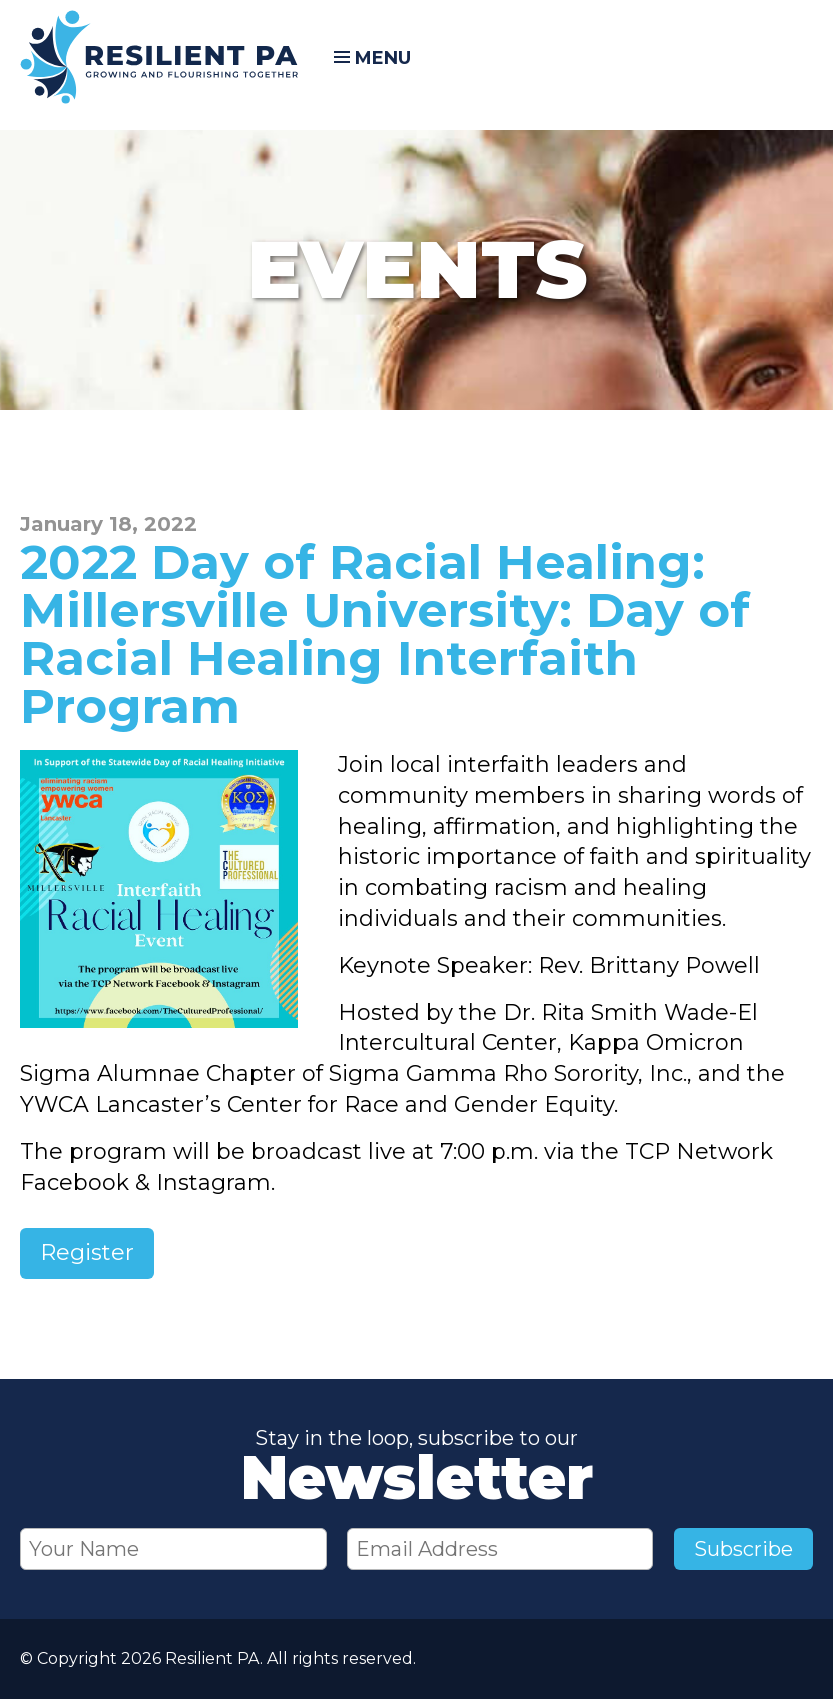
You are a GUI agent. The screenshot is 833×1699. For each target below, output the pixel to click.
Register (87, 1252)
